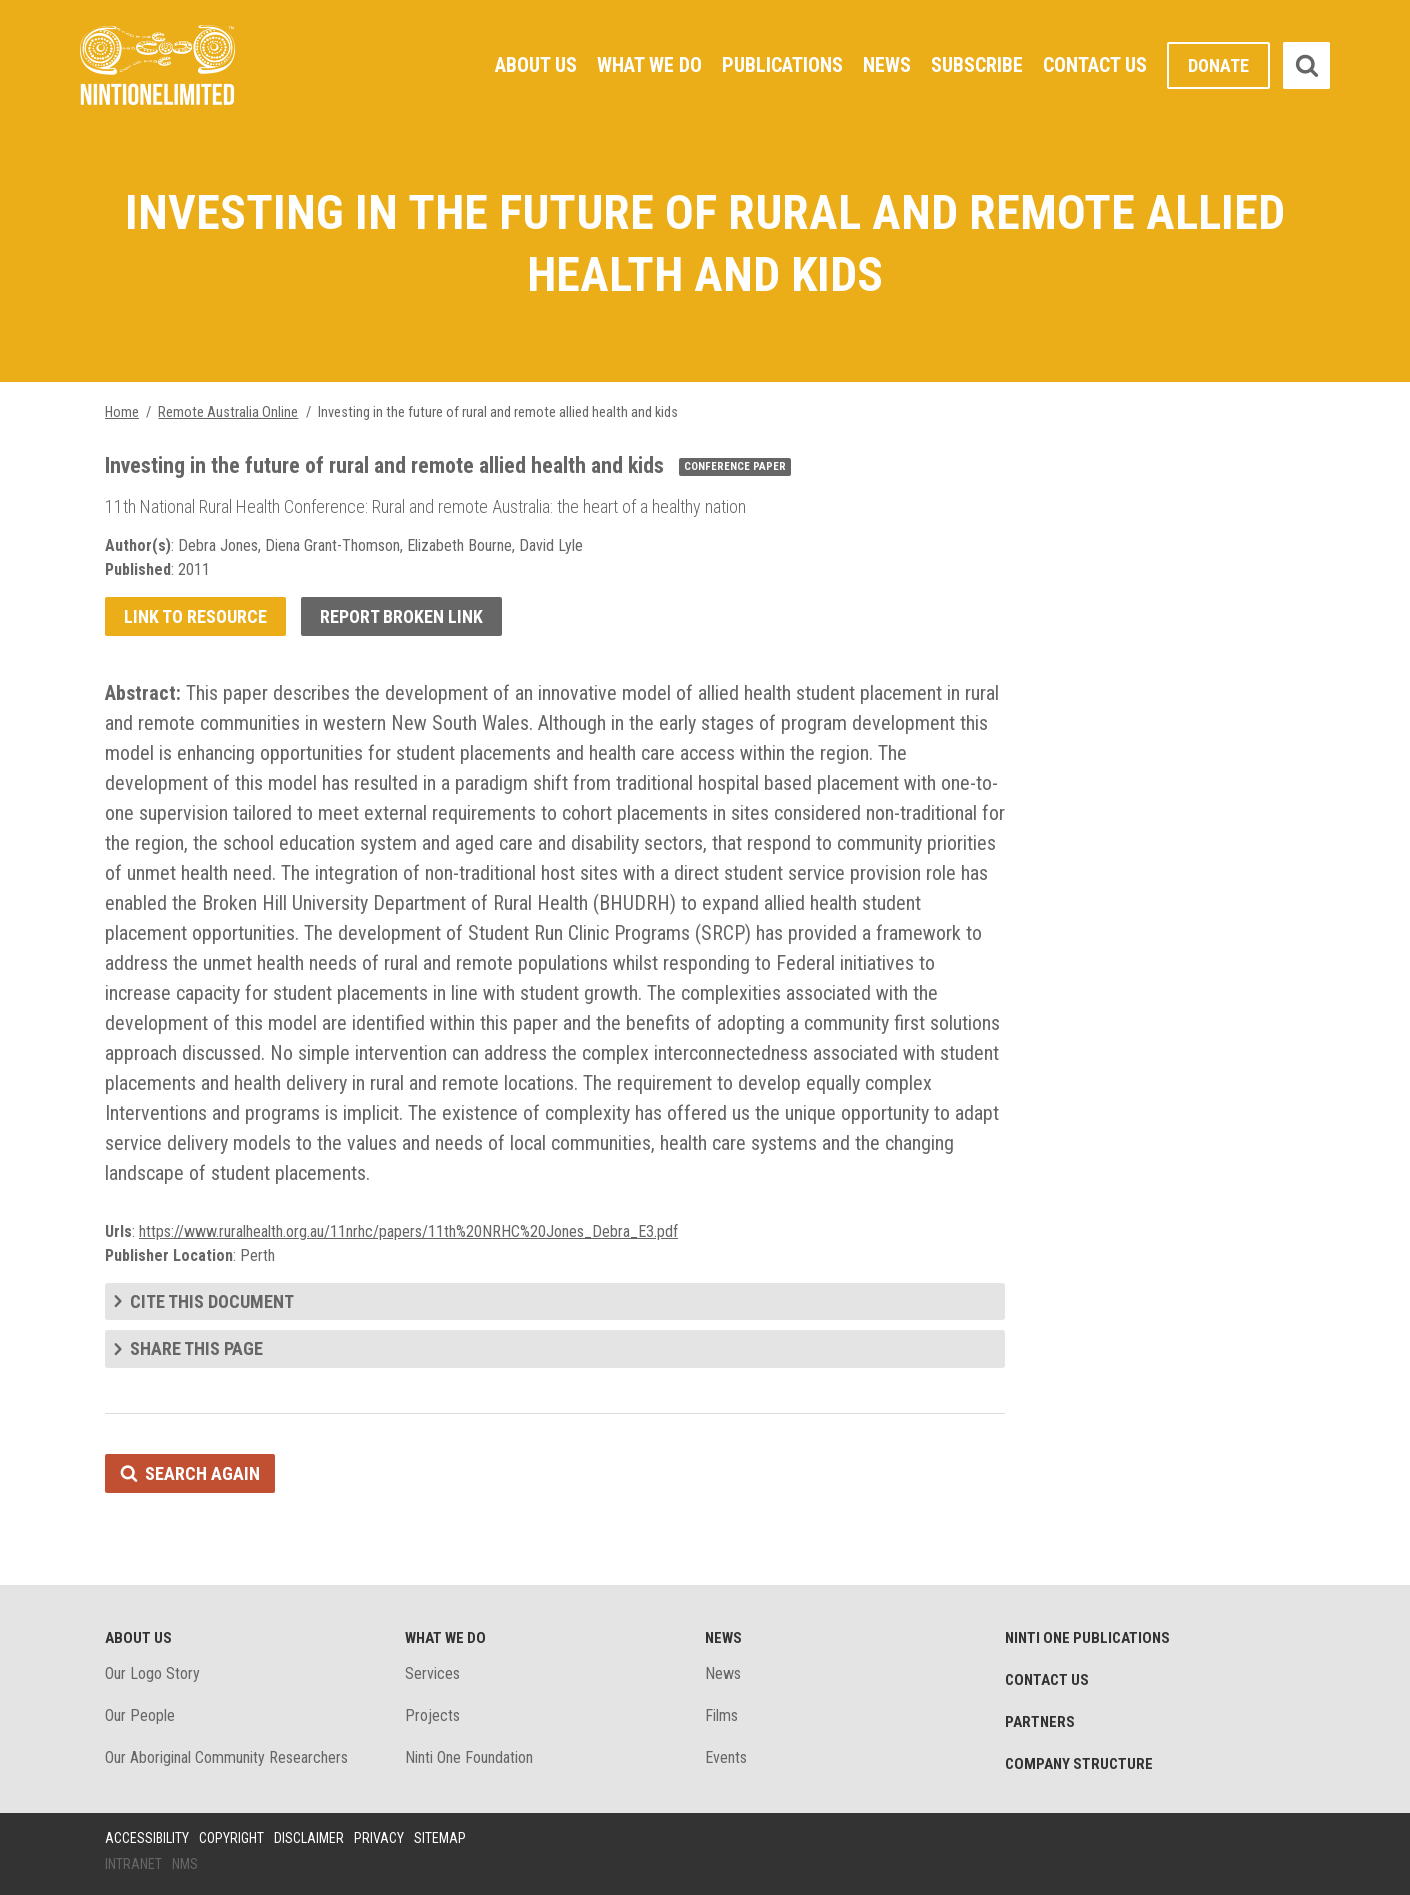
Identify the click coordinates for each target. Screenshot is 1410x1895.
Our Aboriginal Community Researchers (226, 1757)
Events (726, 1757)
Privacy (379, 1838)
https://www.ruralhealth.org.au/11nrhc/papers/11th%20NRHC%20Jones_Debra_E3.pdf (408, 1231)
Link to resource (195, 616)
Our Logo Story (152, 1673)
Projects (432, 1715)
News (887, 65)
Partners (1040, 1722)
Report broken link (401, 616)
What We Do (649, 65)
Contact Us (1095, 65)
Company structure (1079, 1764)
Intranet (133, 1864)
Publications (782, 65)
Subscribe (977, 65)
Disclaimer (309, 1838)
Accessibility (147, 1838)
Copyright (231, 1838)
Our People (140, 1715)
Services (432, 1673)
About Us (536, 65)
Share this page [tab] (196, 1348)
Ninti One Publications (1087, 1638)
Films (721, 1715)
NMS (185, 1864)
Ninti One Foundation (469, 1757)
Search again (202, 1473)
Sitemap (440, 1838)
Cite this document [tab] (212, 1301)
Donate (1218, 65)
